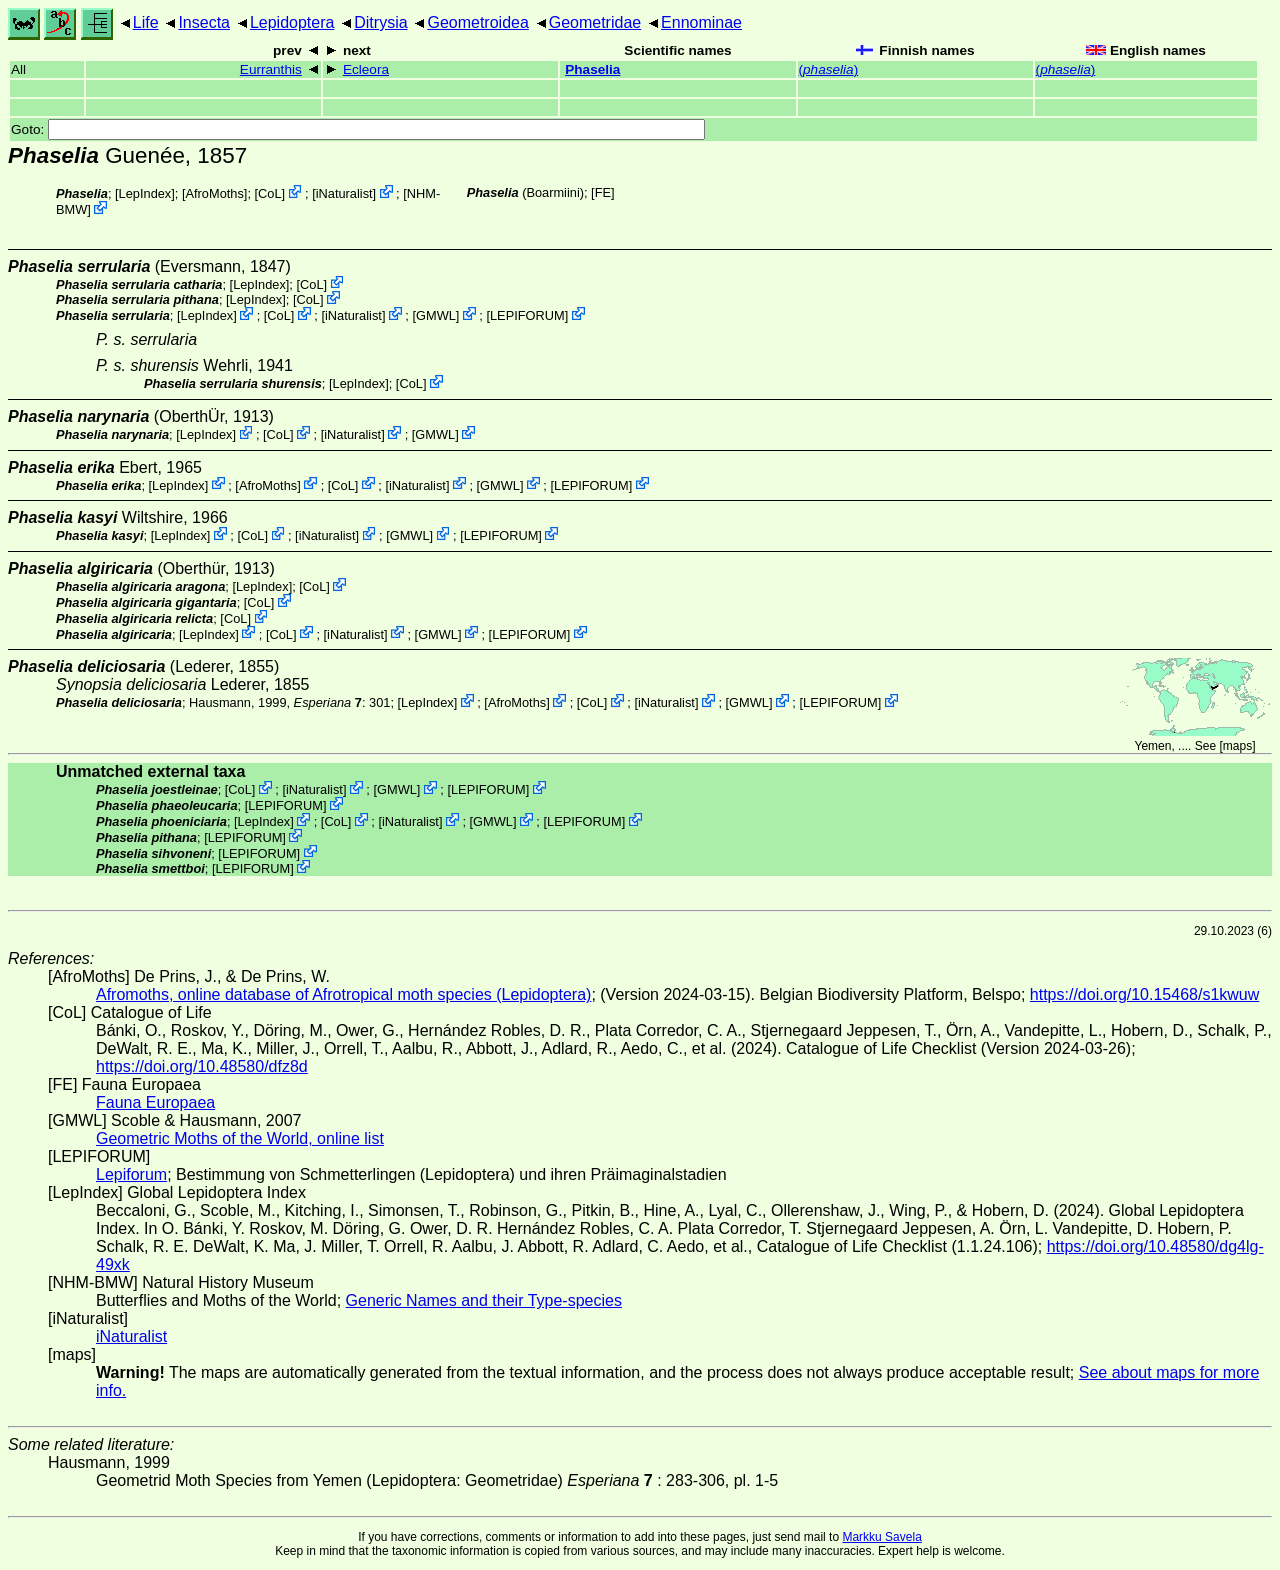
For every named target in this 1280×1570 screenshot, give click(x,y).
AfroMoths (215, 193)
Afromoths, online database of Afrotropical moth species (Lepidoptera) (343, 994)
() (829, 69)
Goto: (358, 129)
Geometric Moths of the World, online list (240, 1138)
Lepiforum (131, 1174)
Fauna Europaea (155, 1102)
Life (146, 22)
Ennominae (701, 22)
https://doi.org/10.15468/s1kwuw (1144, 994)
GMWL (436, 315)
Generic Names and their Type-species (484, 1300)
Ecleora (366, 69)
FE (603, 192)
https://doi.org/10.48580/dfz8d (202, 1066)
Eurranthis (271, 69)
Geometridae (595, 22)
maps (1237, 746)
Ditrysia (380, 22)
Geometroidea (477, 22)
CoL (269, 193)
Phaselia (592, 69)
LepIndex (145, 193)
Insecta (204, 22)
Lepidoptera (292, 22)
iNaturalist (344, 193)
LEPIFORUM (527, 315)
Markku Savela (881, 1537)
